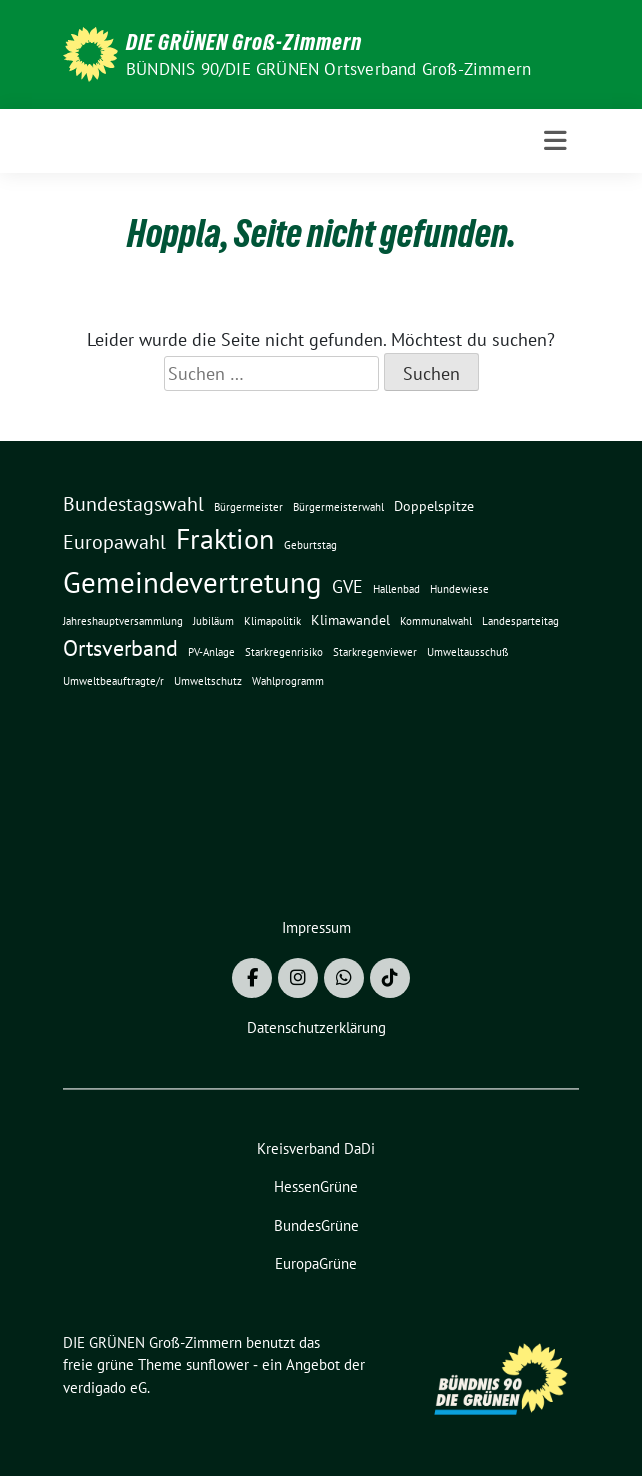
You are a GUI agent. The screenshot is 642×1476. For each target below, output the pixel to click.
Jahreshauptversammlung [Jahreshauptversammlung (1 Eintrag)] (123, 621)
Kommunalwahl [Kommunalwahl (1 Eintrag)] (436, 621)
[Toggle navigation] (555, 141)
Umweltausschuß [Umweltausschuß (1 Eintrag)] (468, 652)
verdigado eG (105, 1387)
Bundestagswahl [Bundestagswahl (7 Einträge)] (133, 503)
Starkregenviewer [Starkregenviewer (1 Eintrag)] (375, 652)
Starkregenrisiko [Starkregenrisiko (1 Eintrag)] (284, 652)
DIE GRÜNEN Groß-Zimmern (244, 42)
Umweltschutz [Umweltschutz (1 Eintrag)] (208, 681)
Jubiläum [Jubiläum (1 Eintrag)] (213, 621)
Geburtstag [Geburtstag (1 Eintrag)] (310, 545)
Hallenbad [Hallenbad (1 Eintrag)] (396, 589)
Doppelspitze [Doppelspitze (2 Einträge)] (434, 506)
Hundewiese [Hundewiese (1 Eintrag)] (459, 589)
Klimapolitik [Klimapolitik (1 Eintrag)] (272, 621)
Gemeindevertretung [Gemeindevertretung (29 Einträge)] (192, 582)
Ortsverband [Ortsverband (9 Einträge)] (120, 648)
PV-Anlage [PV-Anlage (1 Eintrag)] (211, 652)
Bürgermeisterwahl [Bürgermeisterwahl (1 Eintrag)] (338, 507)
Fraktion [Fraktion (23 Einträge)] (225, 539)
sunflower (217, 1364)
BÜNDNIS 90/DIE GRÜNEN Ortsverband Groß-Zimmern (328, 69)
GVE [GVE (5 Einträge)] (347, 586)
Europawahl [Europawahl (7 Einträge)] (114, 541)
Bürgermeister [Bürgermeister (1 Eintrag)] (248, 507)
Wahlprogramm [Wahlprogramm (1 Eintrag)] (288, 681)
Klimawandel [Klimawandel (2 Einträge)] (350, 620)
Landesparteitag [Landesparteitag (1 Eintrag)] (520, 621)
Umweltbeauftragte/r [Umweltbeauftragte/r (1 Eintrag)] (113, 681)
